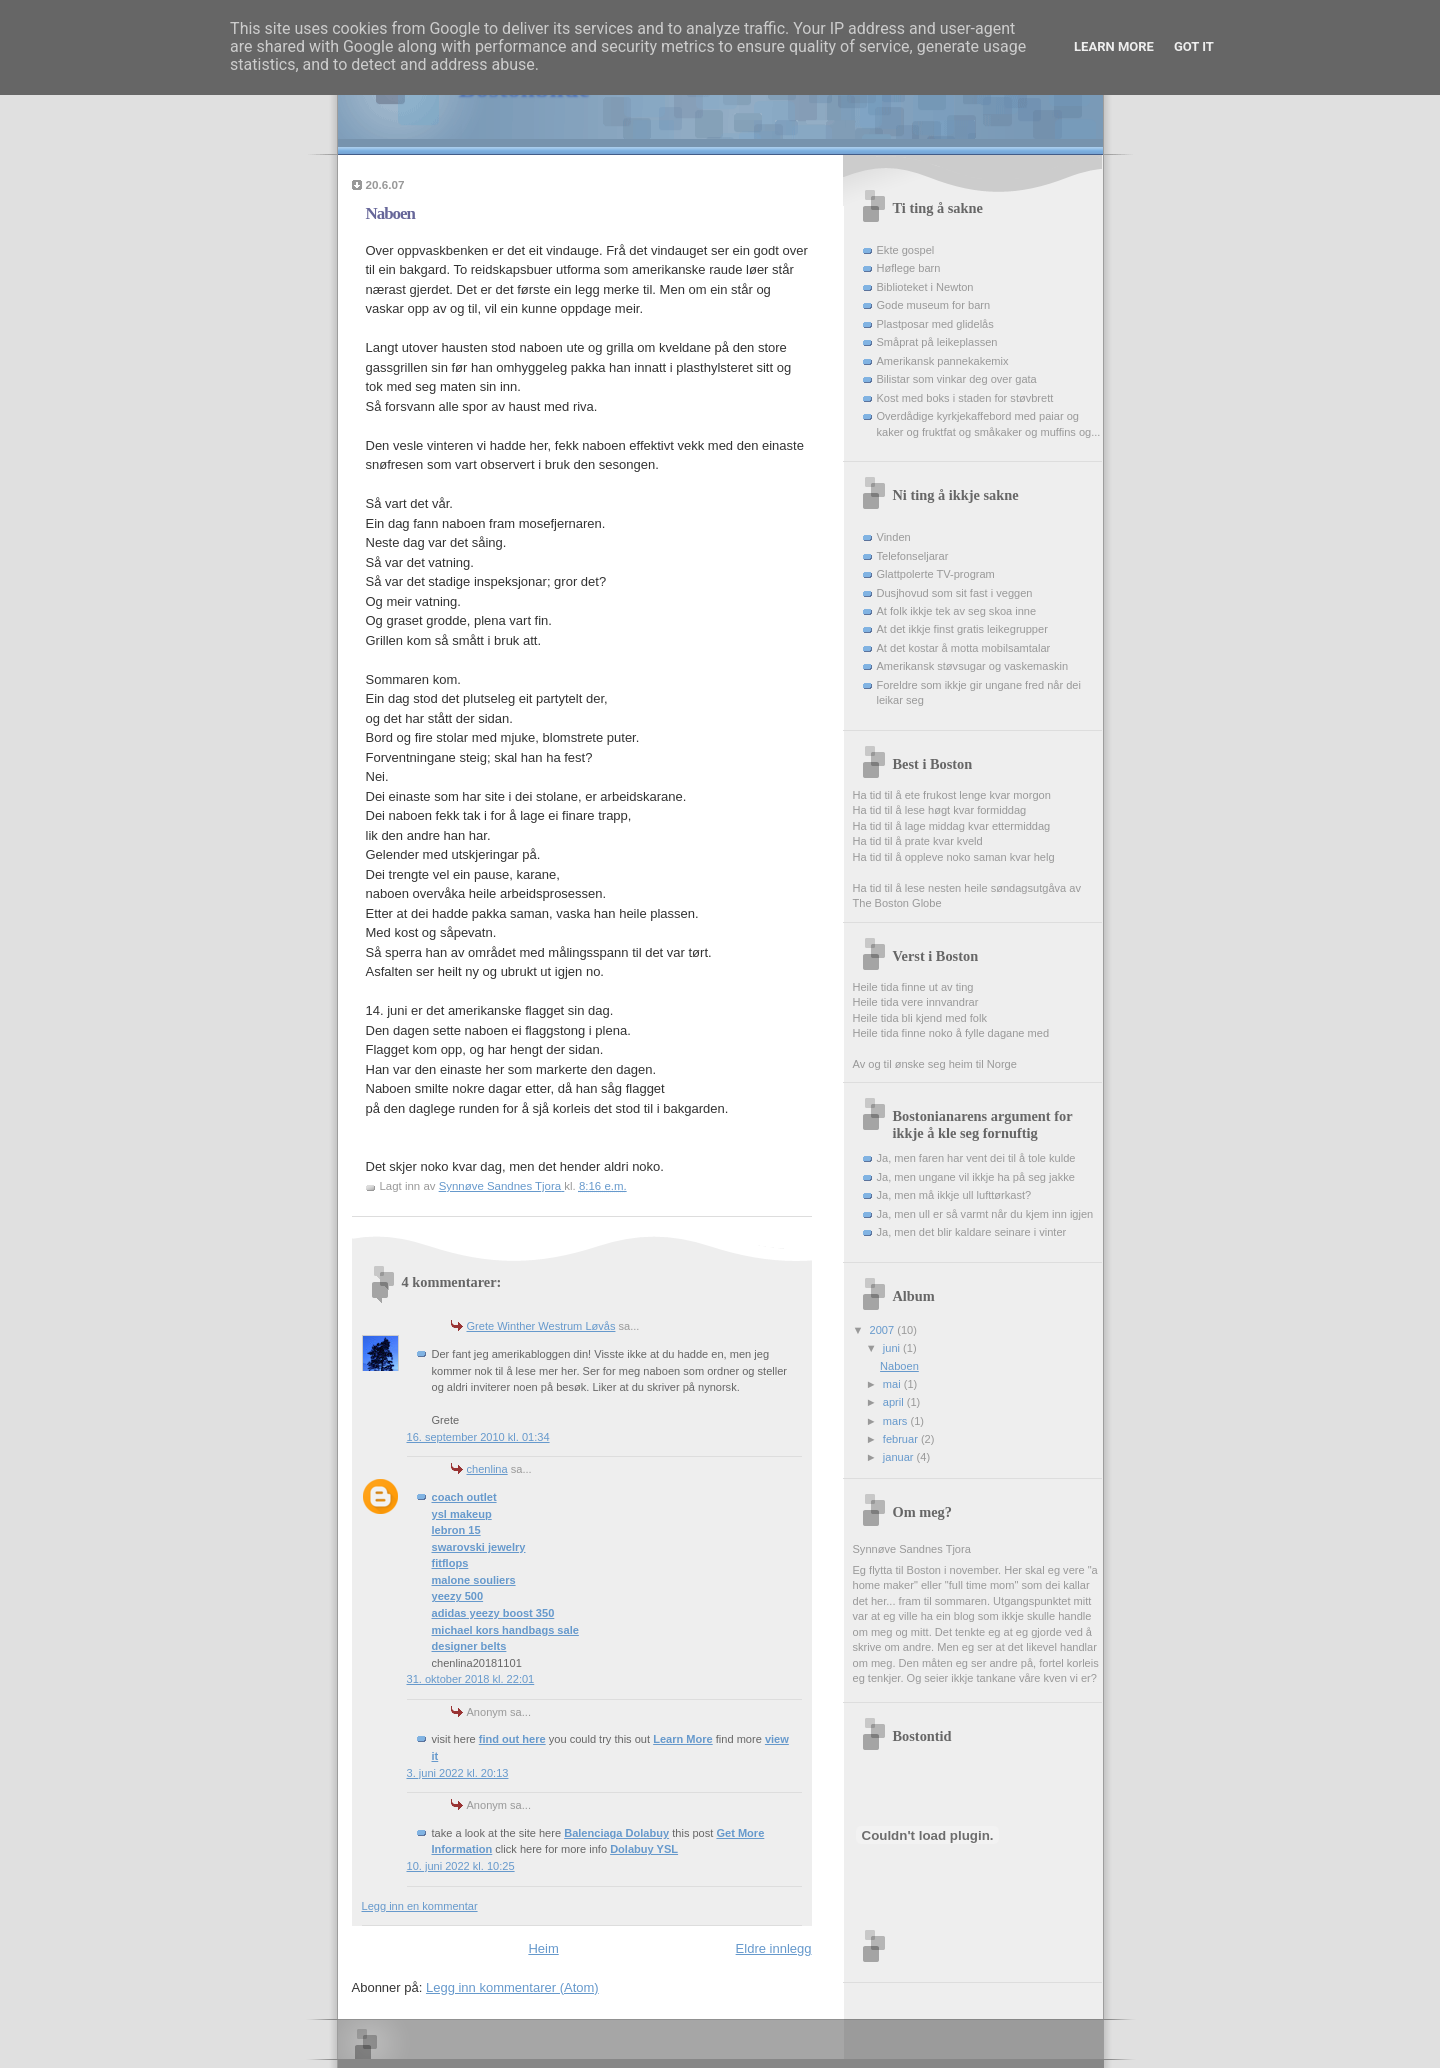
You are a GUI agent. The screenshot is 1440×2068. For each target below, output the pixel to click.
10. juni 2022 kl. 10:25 (461, 1866)
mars (897, 1421)
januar (900, 1457)
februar (902, 1439)
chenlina (487, 1469)
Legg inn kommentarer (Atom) (512, 1987)
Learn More (1114, 46)
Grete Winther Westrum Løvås (541, 1326)
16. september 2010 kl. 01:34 (478, 1437)
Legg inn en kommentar (420, 1906)
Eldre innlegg (774, 1948)
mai (893, 1384)
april (895, 1402)
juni (893, 1348)
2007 (884, 1330)
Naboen (899, 1366)
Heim (543, 1948)
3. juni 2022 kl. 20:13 (458, 1773)
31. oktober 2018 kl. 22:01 (471, 1679)
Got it (1194, 46)
